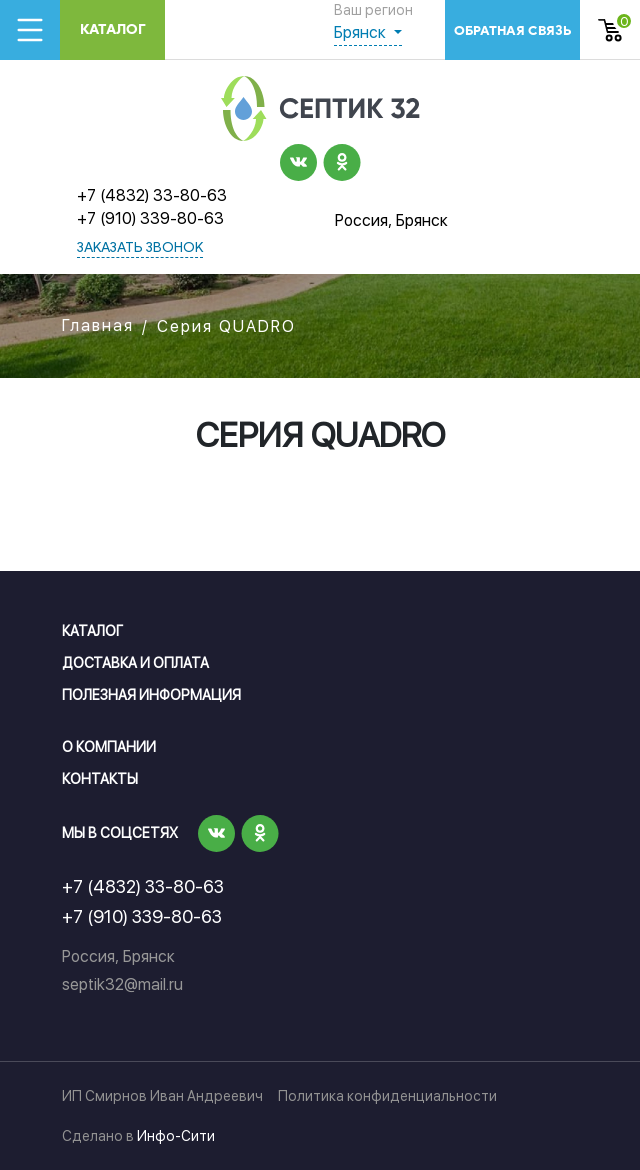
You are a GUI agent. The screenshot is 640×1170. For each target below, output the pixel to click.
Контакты (100, 779)
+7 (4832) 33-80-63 (152, 195)
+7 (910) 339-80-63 (150, 218)
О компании (109, 747)
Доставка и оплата (135, 663)
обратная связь (512, 30)
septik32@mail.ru (122, 984)
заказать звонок (140, 248)
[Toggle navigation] (30, 30)
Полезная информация (151, 695)
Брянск (362, 32)
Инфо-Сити (176, 1136)
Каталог (113, 29)
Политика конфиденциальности (387, 1096)
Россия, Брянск (391, 220)
